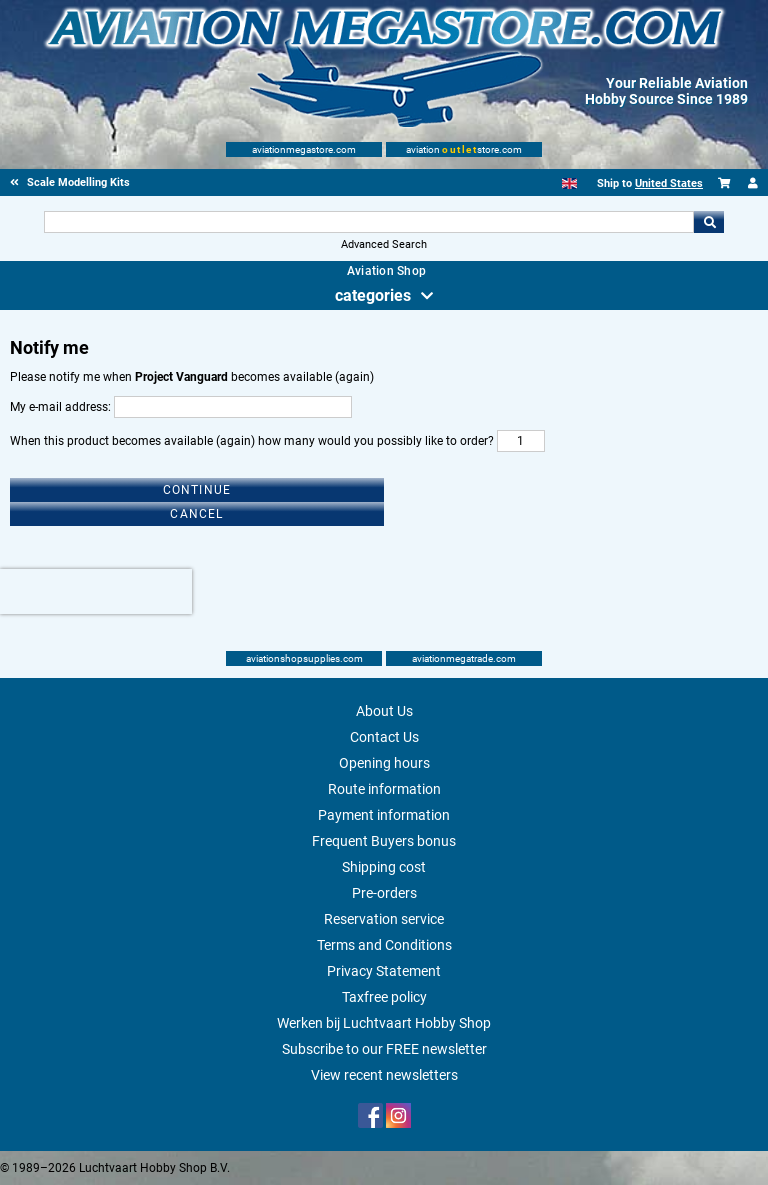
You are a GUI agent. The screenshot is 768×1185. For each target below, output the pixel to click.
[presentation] (96, 591)
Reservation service (384, 919)
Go (709, 222)
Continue (197, 490)
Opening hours (384, 763)
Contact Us (384, 737)
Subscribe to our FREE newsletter (384, 1049)
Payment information (384, 815)
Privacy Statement (384, 971)
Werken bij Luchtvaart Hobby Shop (384, 1023)
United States (669, 183)
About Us (384, 711)
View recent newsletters (384, 1075)
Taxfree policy (384, 997)
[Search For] (368, 222)
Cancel (196, 514)
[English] (569, 183)
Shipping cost (384, 867)
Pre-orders (384, 893)
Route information (384, 789)
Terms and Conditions (384, 945)
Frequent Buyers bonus (384, 841)
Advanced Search (384, 244)
